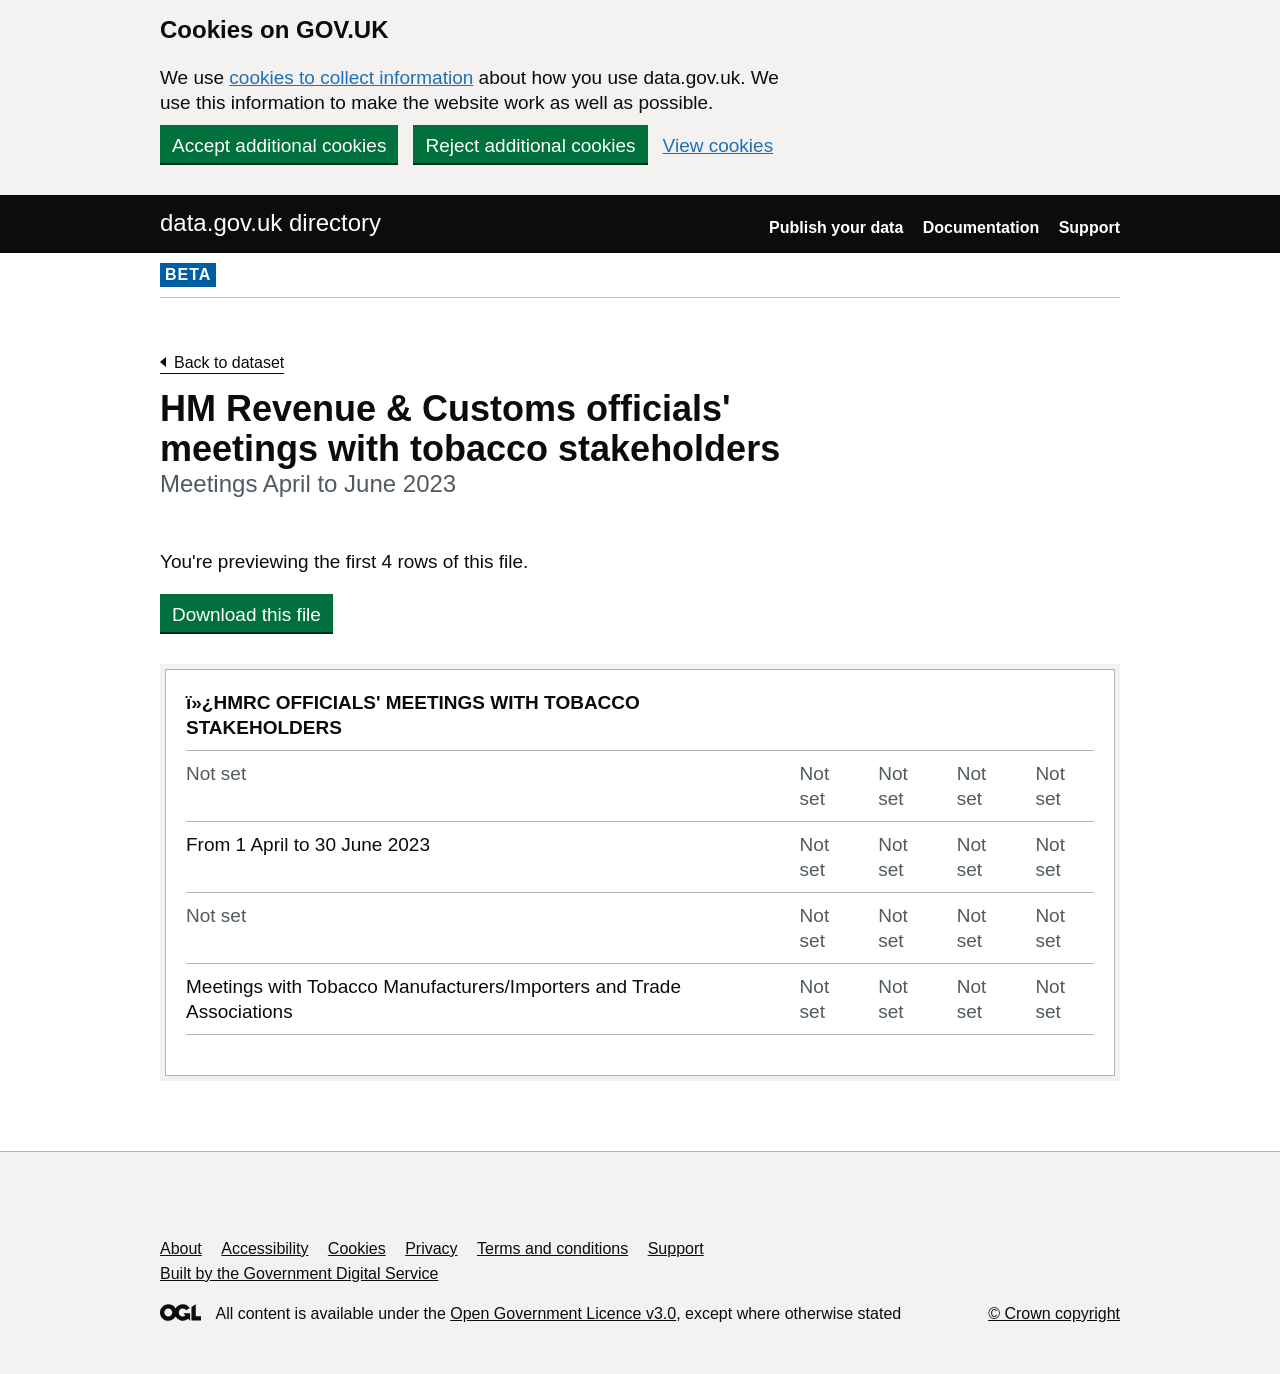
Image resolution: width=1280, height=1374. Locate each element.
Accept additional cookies (279, 145)
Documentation (981, 227)
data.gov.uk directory (270, 222)
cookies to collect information (351, 77)
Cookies (357, 1248)
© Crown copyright (1054, 1313)
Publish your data (836, 227)
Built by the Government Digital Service (299, 1273)
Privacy (431, 1248)
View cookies (718, 145)
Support (1089, 227)
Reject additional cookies (530, 145)
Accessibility (264, 1248)
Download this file (246, 614)
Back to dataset (229, 362)
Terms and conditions (552, 1248)
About (181, 1248)
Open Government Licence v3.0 (563, 1313)
